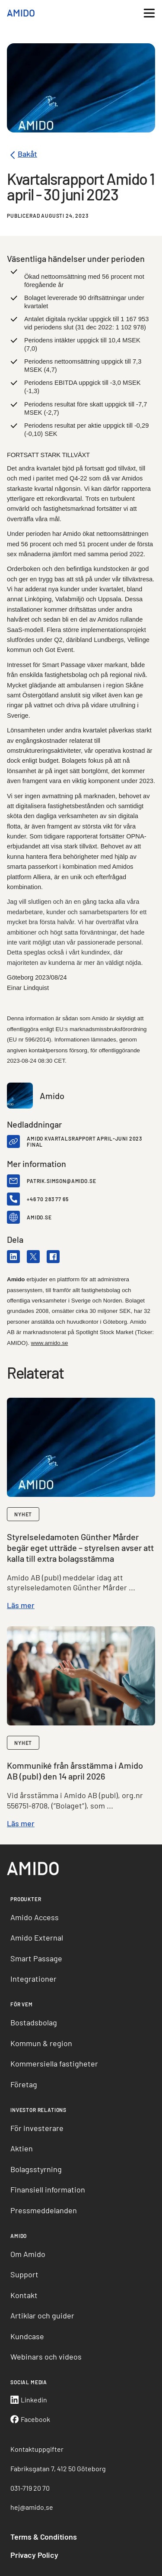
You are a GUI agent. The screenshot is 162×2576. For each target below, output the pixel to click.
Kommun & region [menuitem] (41, 2043)
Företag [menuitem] (23, 2084)
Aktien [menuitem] (21, 2148)
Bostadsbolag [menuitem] (33, 2022)
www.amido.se (49, 1343)
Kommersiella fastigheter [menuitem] (54, 2063)
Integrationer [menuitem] (33, 1978)
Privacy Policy (34, 2555)
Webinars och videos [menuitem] (46, 2356)
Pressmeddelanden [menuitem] (43, 2210)
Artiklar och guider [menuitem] (42, 2315)
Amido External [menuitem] (36, 1937)
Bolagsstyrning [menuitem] (36, 2169)
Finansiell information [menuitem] (47, 2189)
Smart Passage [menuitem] (36, 1958)
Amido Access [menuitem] (34, 1917)
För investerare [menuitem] (37, 2128)
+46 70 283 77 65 (47, 1199)
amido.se (39, 1217)
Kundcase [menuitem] (27, 2336)
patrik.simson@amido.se (61, 1181)
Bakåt (22, 155)
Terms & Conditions (43, 2537)
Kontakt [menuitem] (24, 2295)
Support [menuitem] (24, 2274)
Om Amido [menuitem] (27, 2254)
